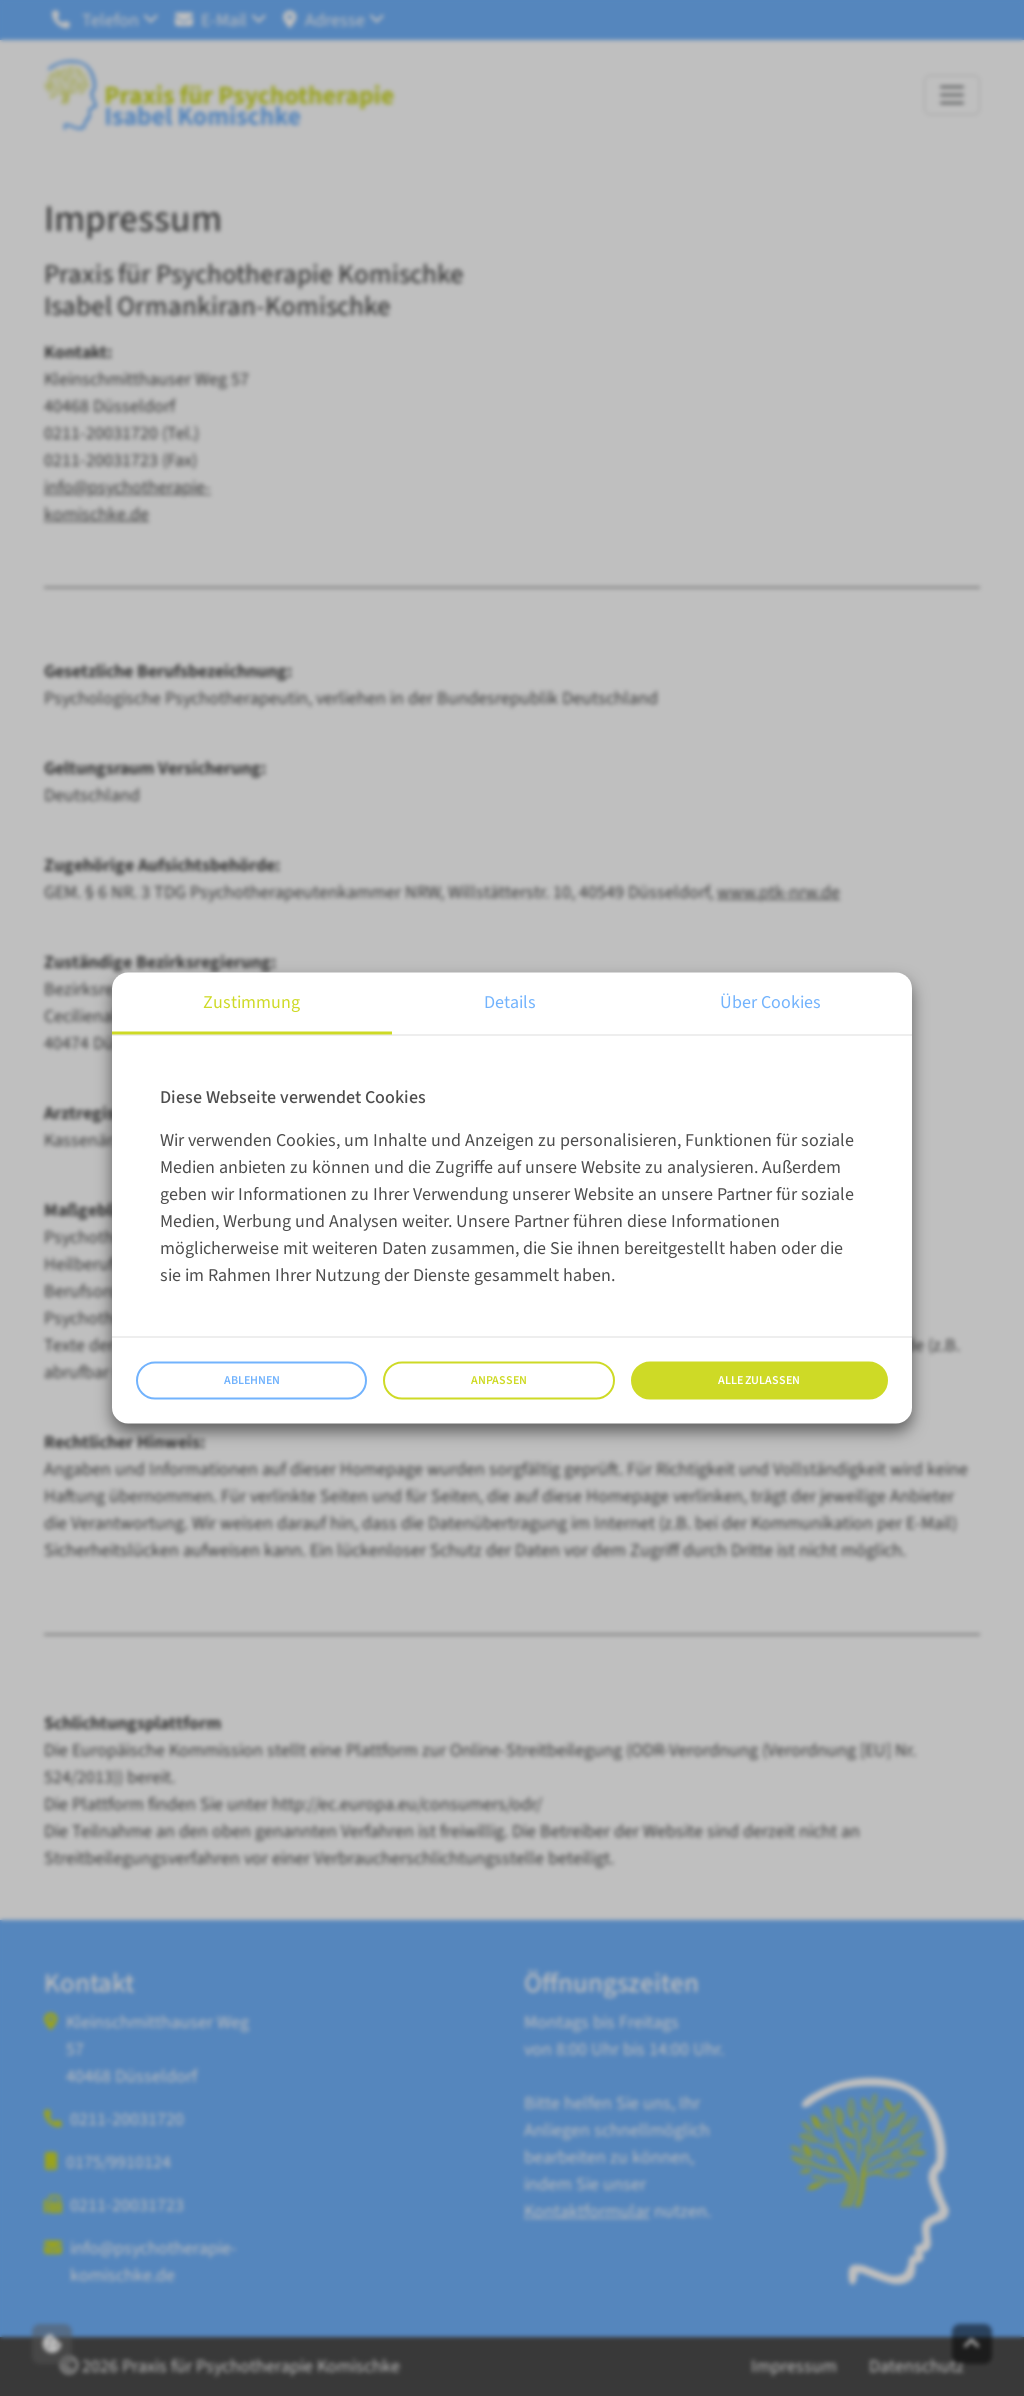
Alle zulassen (759, 1380)
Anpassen (499, 1380)
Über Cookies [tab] (770, 1002)
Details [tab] (510, 1002)
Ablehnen (252, 1380)
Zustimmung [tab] (251, 1002)
